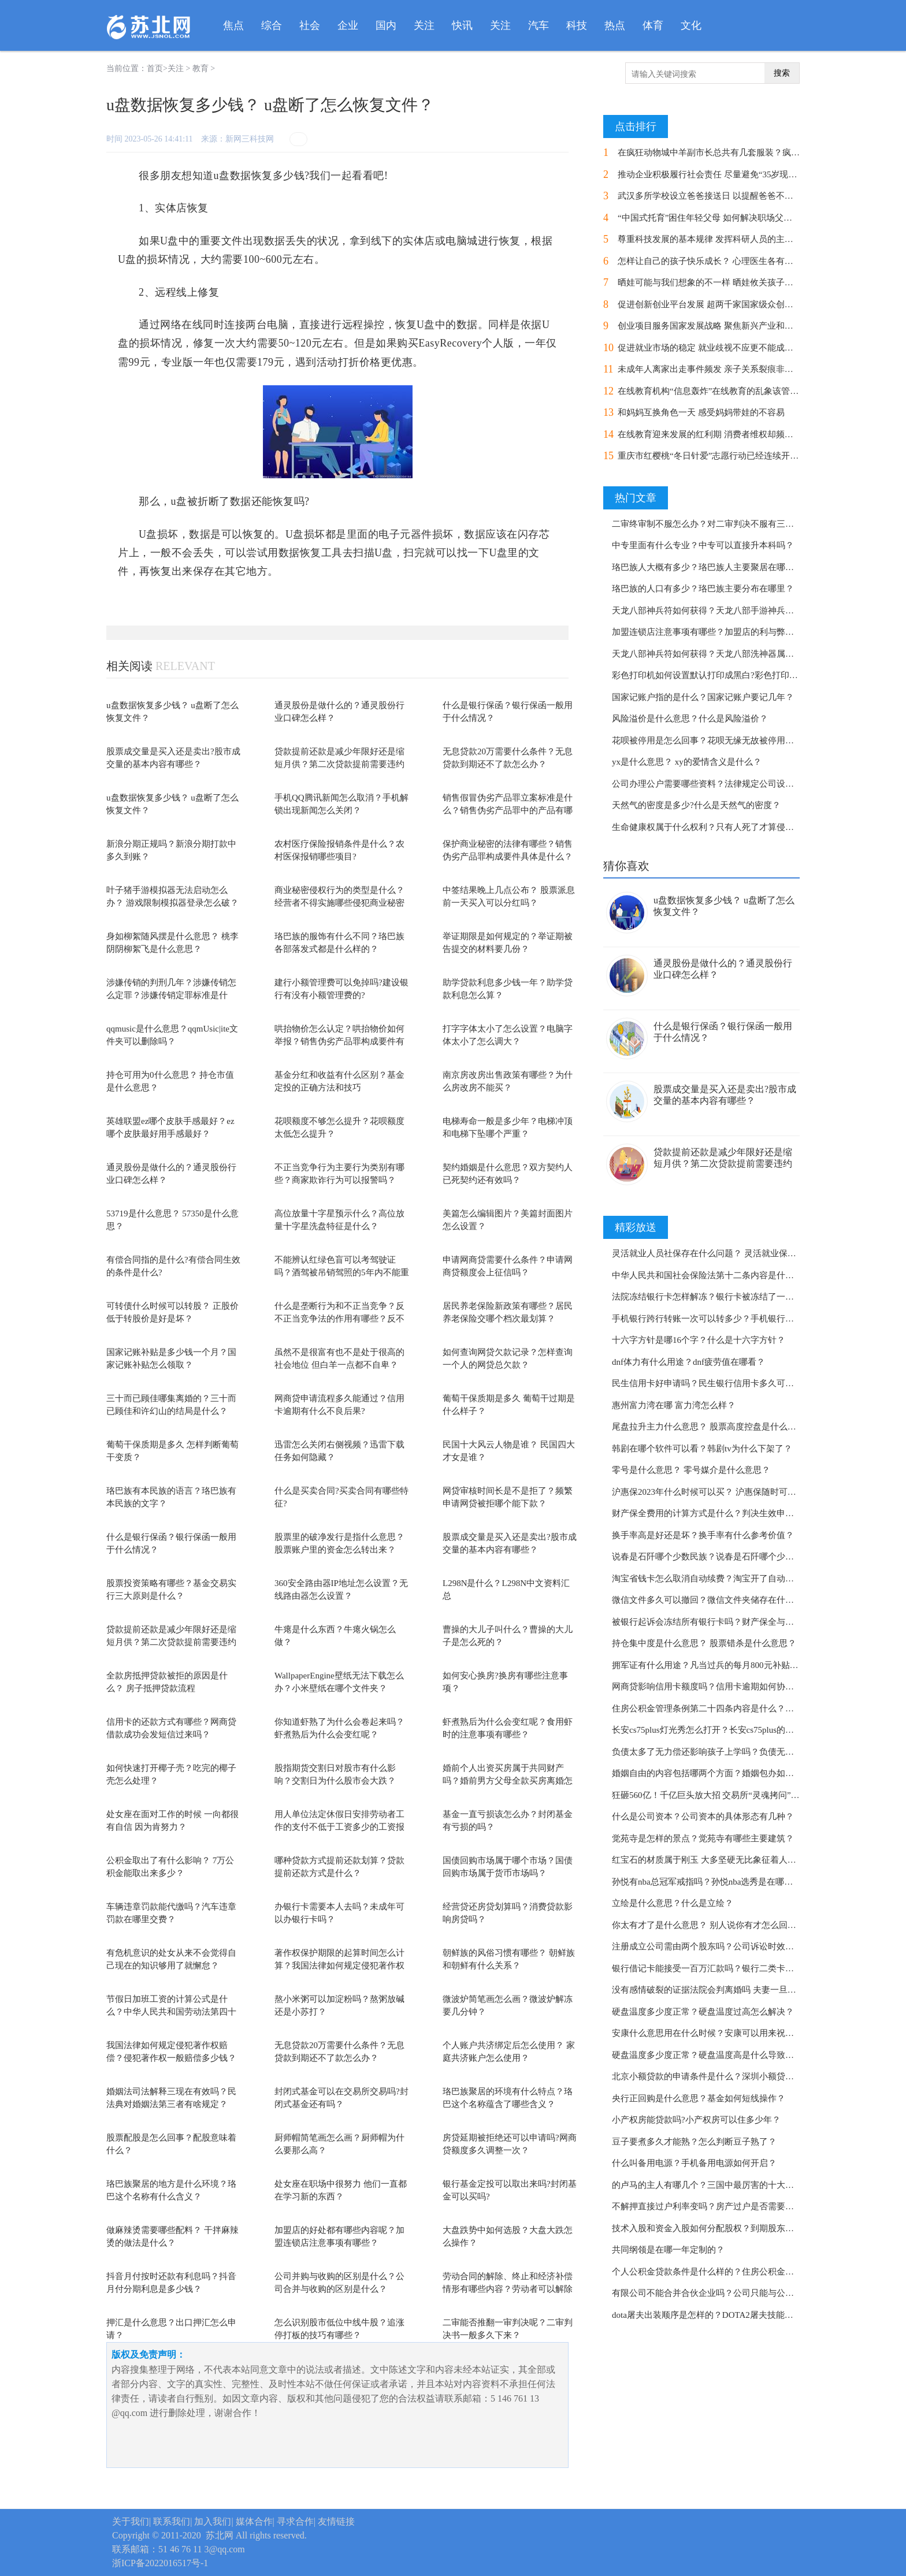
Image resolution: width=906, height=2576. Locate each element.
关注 (424, 25)
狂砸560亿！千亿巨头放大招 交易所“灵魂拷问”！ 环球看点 (724, 1795)
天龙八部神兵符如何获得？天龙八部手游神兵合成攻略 (716, 610)
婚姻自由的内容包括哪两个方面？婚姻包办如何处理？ (716, 1773)
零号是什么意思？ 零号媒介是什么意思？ (691, 1470)
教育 (200, 68)
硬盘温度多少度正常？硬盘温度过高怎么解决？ (703, 2011)
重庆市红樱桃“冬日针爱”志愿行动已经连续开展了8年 (719, 455)
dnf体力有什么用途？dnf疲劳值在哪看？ (688, 1362)
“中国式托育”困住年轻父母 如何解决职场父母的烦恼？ (722, 217)
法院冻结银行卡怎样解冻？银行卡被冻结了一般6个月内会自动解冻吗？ (748, 1296)
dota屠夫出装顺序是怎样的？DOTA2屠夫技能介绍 (707, 2315)
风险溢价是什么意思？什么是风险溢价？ (690, 718)
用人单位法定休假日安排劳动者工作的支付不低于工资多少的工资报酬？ (339, 1827)
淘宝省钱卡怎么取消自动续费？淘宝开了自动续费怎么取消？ (729, 1578)
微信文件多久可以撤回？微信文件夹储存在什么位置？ (716, 1600)
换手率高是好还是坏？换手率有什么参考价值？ (703, 1535)
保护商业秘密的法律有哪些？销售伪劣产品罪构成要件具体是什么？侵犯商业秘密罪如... (508, 856)
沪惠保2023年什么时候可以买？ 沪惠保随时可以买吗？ (717, 1492)
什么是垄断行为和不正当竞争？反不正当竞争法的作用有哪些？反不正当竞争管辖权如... (339, 1319)
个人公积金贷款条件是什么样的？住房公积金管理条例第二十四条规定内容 (755, 2271)
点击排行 (635, 126)
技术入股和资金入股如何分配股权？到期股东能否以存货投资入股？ (742, 2228)
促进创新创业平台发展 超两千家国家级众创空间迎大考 (723, 304)
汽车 (538, 25)
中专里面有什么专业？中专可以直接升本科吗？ (703, 545)
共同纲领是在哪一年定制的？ (668, 2249)
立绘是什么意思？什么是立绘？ (672, 1903)
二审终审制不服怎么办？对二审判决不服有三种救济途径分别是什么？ (746, 523)
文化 (691, 25)
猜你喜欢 (626, 865)
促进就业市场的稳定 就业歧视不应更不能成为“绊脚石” (722, 347)
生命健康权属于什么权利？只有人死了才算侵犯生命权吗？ (724, 827)
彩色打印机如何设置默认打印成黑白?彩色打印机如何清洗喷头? (732, 675)
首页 (155, 68)
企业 (347, 25)
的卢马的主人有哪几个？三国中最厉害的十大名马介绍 (716, 2185)
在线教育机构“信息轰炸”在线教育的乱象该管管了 (712, 391)
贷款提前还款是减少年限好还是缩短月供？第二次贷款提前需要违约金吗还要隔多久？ (339, 764)
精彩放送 (635, 1227)
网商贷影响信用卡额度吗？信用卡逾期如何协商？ (707, 1686)
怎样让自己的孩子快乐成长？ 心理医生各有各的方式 (718, 261)
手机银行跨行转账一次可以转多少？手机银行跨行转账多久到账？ (737, 1318)
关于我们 (130, 2521)
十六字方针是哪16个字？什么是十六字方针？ (698, 1340)
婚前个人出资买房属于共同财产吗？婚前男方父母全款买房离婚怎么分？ (508, 1781)
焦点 (233, 25)
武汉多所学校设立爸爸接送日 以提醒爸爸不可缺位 (714, 195)
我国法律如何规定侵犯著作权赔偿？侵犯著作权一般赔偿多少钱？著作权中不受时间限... (171, 2058)
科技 (576, 25)
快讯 (462, 25)
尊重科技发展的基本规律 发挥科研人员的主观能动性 (718, 239)
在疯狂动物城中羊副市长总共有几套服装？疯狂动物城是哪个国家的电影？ (761, 152)
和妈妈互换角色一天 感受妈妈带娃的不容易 (701, 412)
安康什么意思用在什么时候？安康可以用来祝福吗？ (711, 2033)
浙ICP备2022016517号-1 (160, 2563)
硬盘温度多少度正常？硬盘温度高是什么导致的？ (707, 2055)
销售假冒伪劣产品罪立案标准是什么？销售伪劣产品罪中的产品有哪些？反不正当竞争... (508, 810)
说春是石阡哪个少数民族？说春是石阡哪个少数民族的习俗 (724, 1556)
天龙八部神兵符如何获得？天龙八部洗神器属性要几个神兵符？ (733, 653)
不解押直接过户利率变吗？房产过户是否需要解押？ (711, 2206)
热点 (614, 25)
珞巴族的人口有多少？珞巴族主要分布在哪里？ (703, 588)
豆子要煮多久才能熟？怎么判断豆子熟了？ (694, 2141)
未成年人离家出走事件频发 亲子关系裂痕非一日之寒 (718, 369)
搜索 (782, 73)
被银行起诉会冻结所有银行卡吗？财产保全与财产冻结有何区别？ (737, 1621)
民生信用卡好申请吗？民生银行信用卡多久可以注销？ (716, 1383)
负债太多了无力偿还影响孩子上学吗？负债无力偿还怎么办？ (729, 1751)
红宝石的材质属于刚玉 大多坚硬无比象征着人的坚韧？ (717, 1859)
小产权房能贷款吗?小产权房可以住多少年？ (696, 2119)
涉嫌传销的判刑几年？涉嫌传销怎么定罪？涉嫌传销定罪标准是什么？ (171, 995)
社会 (309, 25)
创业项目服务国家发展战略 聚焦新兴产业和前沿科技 (718, 325)
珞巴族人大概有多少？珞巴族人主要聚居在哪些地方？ (716, 567)
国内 (386, 25)
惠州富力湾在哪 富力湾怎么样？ (674, 1405)
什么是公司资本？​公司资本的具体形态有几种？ (703, 1816)
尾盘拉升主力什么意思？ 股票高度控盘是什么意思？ (713, 1426)
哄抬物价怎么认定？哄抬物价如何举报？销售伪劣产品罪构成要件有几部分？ (339, 1041)
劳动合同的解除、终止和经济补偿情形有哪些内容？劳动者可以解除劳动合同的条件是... (508, 2289)
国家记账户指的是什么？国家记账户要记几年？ (703, 697)
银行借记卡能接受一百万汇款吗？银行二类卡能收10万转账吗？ (733, 1968)
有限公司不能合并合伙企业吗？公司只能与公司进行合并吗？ (729, 2293)
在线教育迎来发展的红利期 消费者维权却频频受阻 (714, 434)
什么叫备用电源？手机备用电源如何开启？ (694, 2163)
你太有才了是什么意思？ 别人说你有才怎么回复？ (708, 1925)
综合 (271, 25)
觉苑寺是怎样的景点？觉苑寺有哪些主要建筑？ (703, 1838)
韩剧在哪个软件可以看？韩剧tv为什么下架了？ (702, 1448)
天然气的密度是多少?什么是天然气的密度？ (696, 805)
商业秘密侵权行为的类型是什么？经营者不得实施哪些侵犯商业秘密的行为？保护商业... (339, 903)
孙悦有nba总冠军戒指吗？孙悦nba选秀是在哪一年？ (711, 1881)
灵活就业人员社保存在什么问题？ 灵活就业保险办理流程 (721, 1253)
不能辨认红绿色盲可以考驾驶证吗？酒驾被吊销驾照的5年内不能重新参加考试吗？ (341, 1272)
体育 (653, 25)
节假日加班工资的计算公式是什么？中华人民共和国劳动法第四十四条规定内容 (171, 2012)
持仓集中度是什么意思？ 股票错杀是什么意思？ (704, 1643)
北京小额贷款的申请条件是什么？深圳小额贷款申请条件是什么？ (737, 2076)
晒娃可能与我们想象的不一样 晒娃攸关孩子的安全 (714, 282)
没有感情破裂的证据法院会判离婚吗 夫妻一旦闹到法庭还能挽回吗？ (743, 1989)
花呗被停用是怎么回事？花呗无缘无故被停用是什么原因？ (724, 740)
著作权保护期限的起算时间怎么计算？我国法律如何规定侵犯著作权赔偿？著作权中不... (339, 1965)
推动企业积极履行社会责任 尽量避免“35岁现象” (709, 174)
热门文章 (635, 498)
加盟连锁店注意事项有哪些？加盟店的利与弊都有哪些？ (720, 631)
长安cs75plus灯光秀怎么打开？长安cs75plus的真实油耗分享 (724, 1729)
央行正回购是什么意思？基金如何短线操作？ (698, 2098)
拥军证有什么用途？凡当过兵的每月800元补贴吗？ (709, 1665)
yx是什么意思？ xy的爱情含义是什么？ (687, 761)
